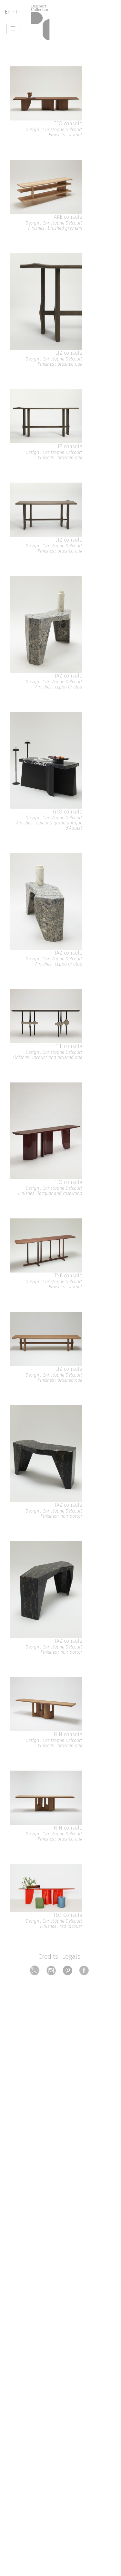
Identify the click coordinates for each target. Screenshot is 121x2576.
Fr (18, 11)
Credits (48, 1956)
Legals (71, 1956)
